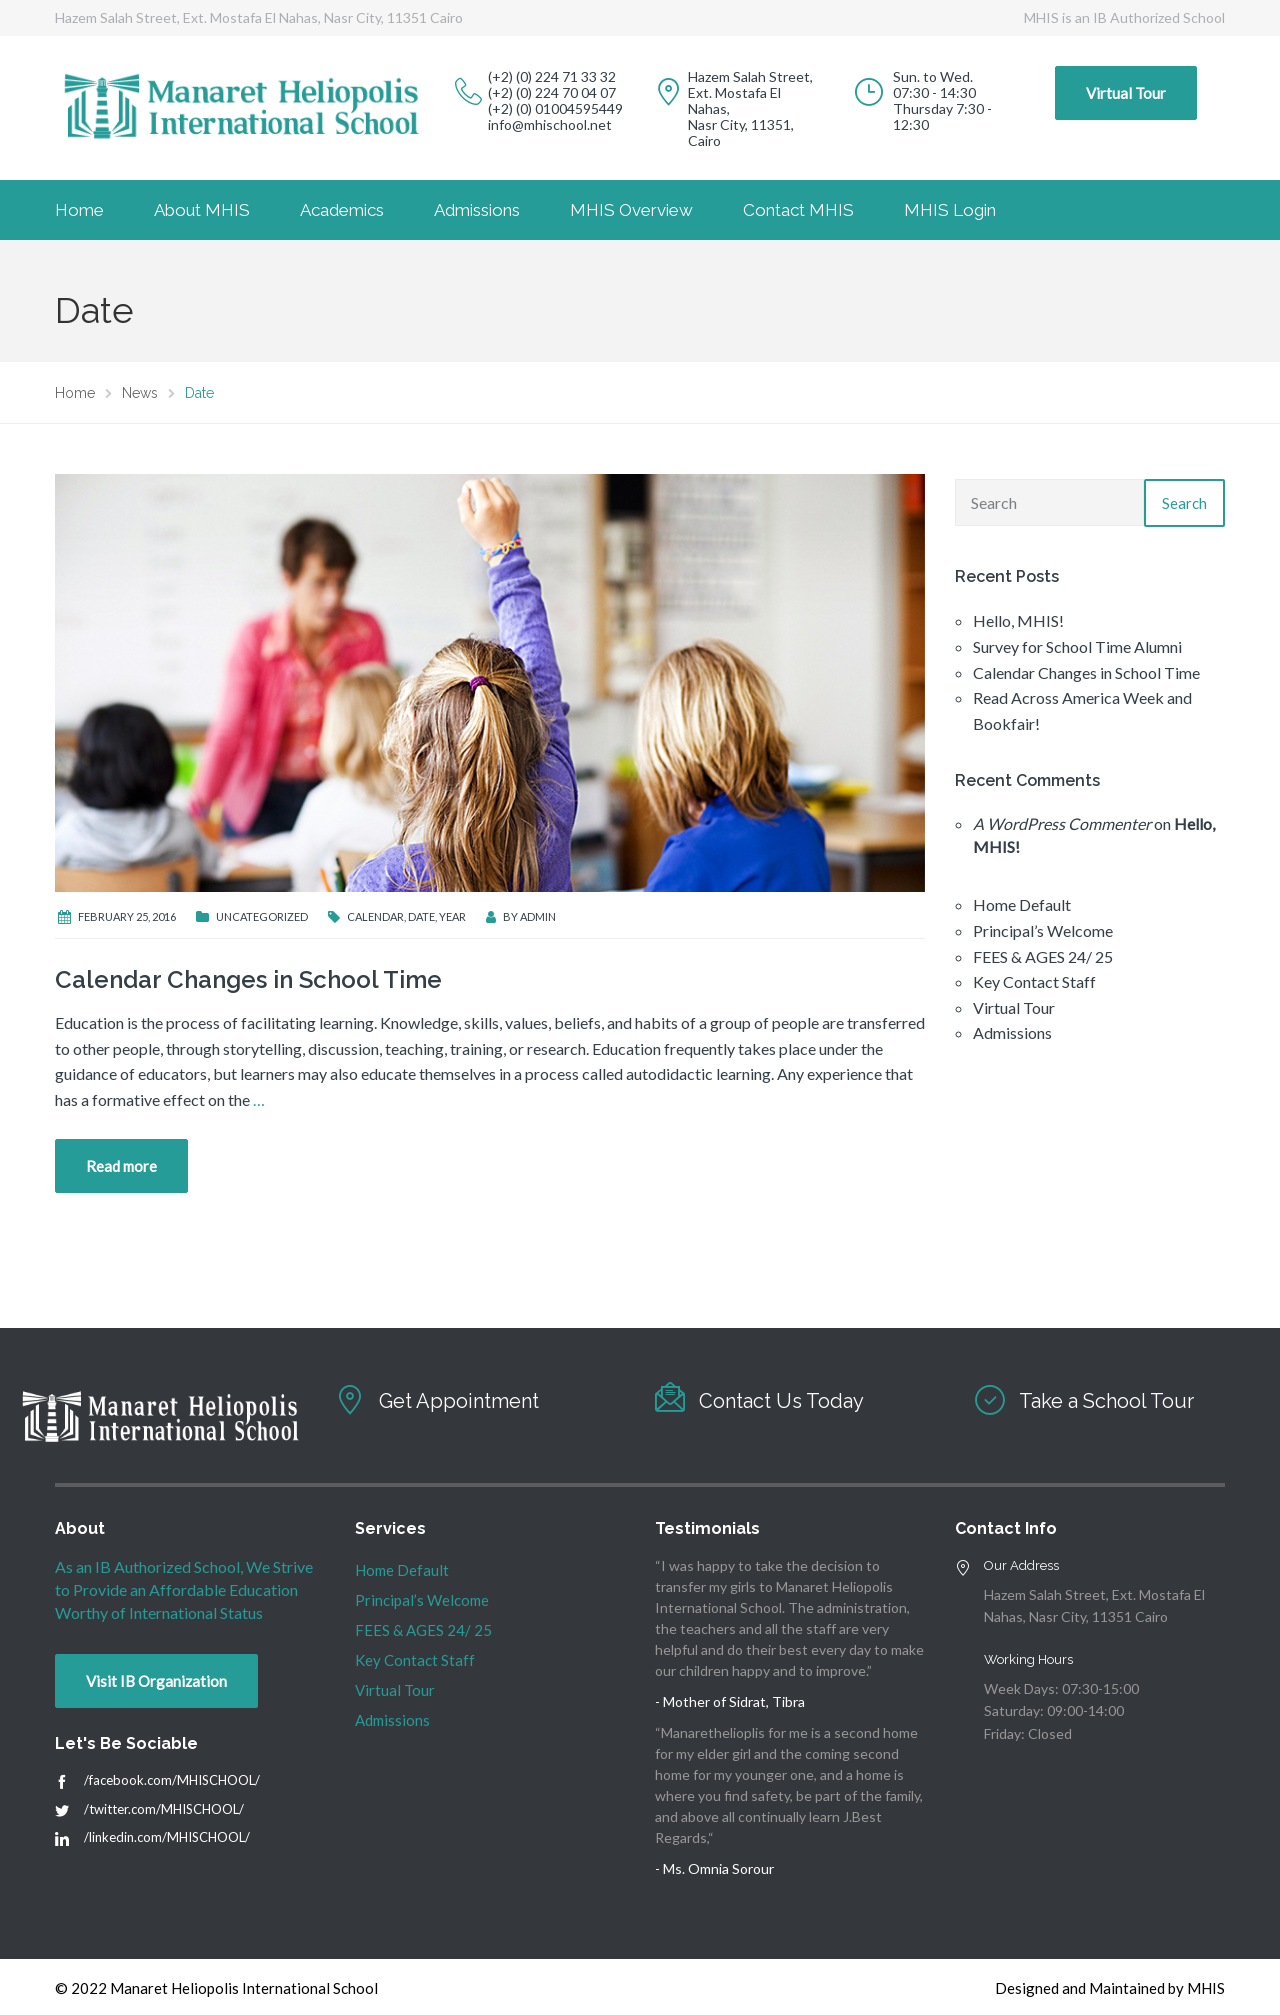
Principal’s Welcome (1043, 930)
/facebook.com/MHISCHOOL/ (172, 1780)
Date (421, 916)
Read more (121, 1166)
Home (79, 210)
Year (452, 916)
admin (538, 916)
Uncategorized (262, 916)
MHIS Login (950, 210)
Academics (342, 210)
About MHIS (202, 210)
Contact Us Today (781, 1401)
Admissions (477, 210)
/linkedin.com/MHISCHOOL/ (167, 1837)
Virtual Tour (1126, 93)
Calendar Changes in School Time (248, 979)
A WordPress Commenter (1062, 823)
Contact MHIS (798, 210)
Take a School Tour (1106, 1401)
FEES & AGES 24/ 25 (1043, 956)
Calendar (375, 916)
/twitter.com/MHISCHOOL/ (164, 1809)
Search (1184, 503)
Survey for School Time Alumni (1077, 646)
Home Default (1022, 904)
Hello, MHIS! (1018, 620)
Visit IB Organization (156, 1681)
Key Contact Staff (1034, 981)
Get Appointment (459, 1401)
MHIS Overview (631, 210)
